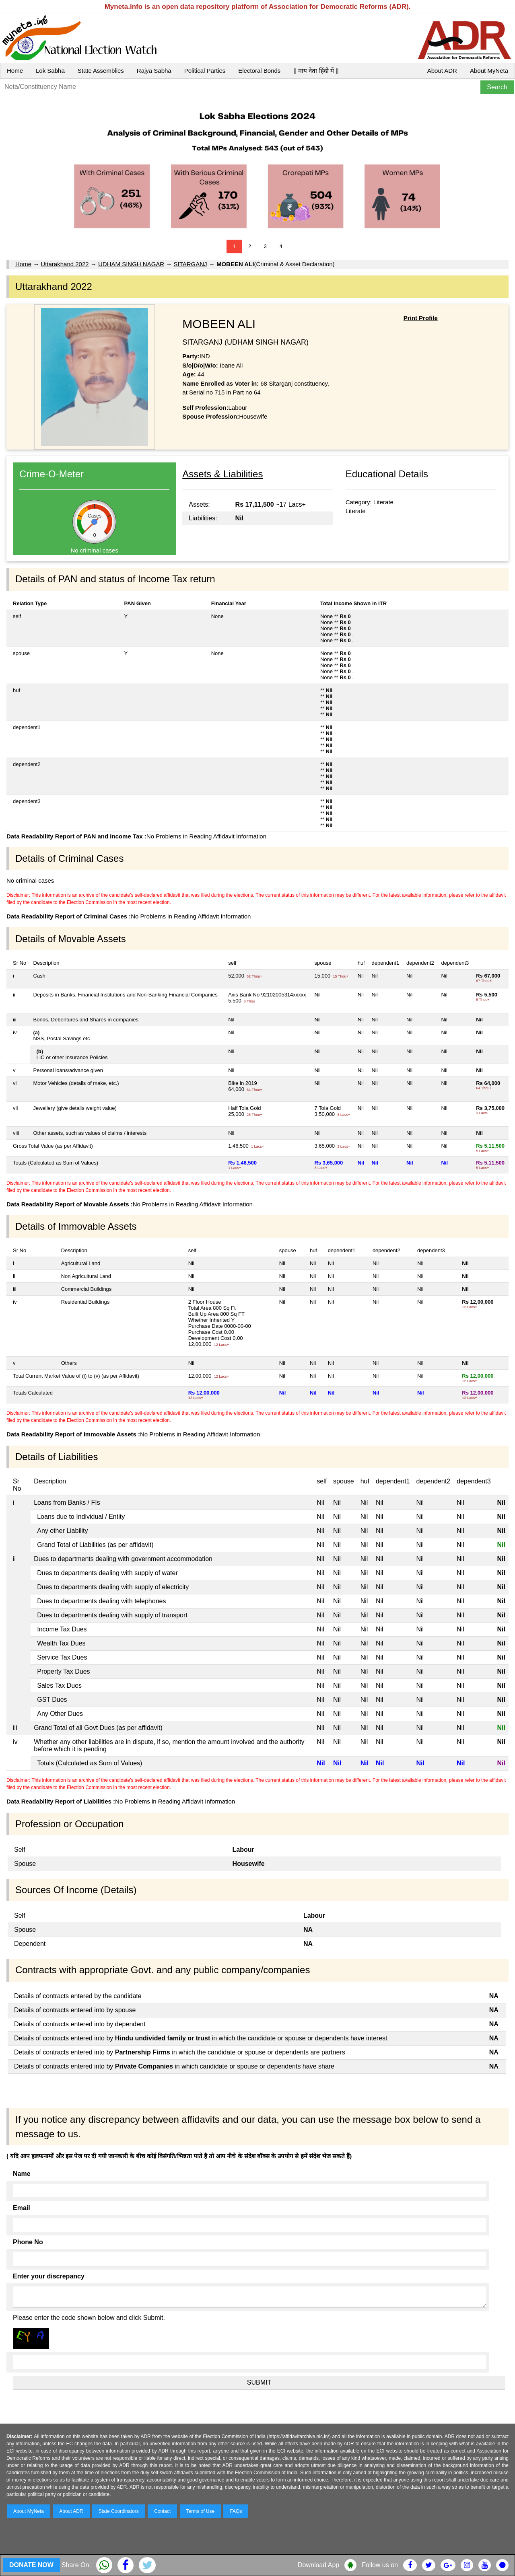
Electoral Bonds (259, 70)
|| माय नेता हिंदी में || (315, 70)
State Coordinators (119, 2511)
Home (15, 70)
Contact (162, 2511)
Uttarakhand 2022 (65, 264)
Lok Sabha (50, 70)
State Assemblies (101, 70)
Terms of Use (200, 2511)
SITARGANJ (190, 264)
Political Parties (205, 70)
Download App (318, 2565)
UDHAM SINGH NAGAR (131, 264)
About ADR (442, 70)
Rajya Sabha (154, 70)
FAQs (236, 2511)
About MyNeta (489, 70)
